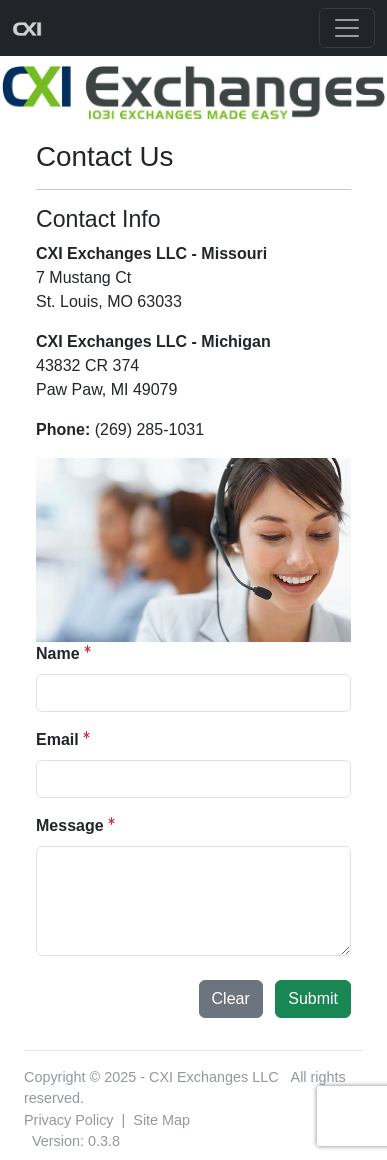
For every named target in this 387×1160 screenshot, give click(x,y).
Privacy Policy (69, 1120)
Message (70, 825)
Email (57, 739)
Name (58, 653)
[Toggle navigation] (347, 28)
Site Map (161, 1120)
